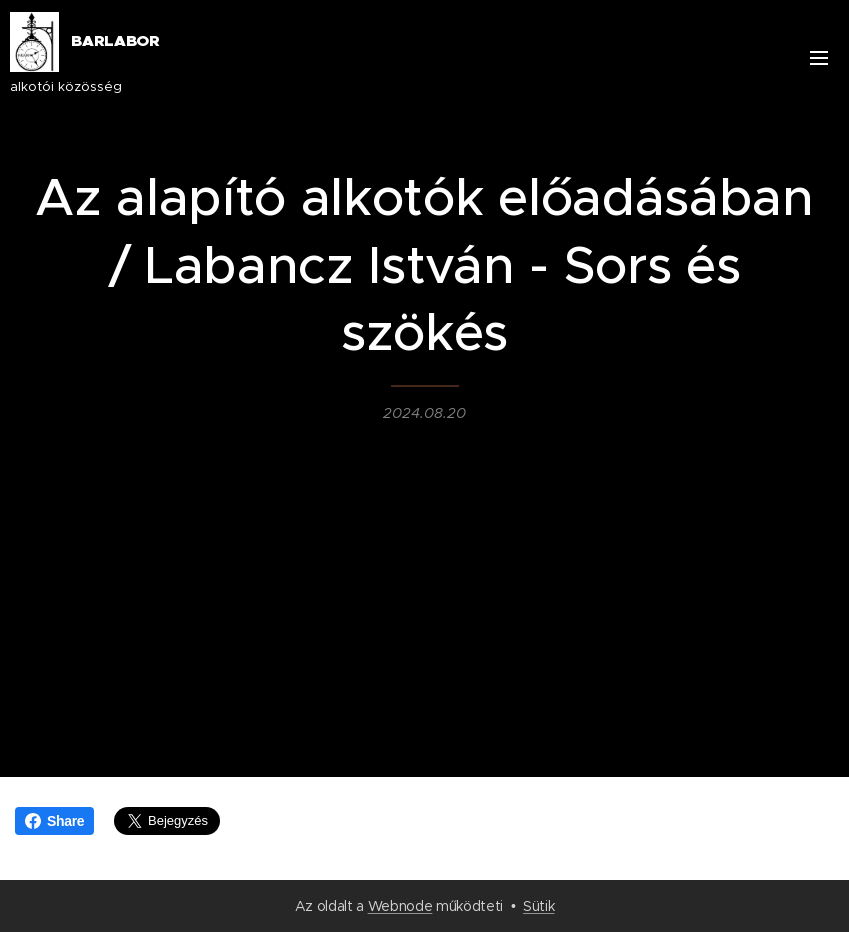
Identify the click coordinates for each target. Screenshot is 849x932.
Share (54, 821)
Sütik (538, 906)
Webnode (400, 906)
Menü (819, 58)
